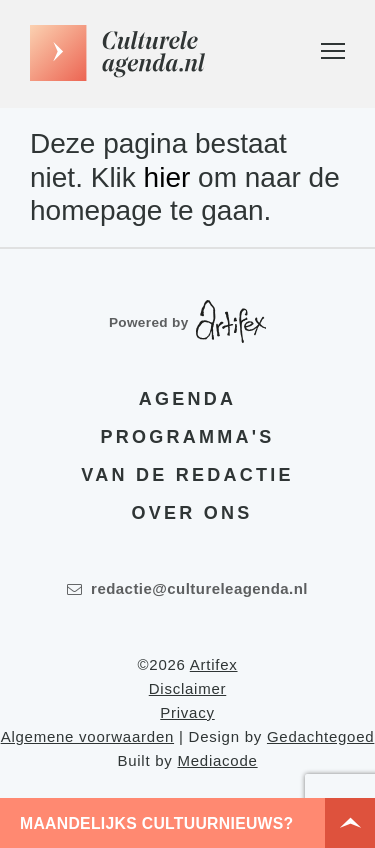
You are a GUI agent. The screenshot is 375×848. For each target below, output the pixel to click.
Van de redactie (187, 475)
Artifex (214, 664)
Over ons (192, 513)
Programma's (188, 437)
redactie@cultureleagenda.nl (187, 588)
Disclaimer (188, 688)
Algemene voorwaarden (87, 736)
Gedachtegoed (320, 736)
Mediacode (217, 760)
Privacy (187, 712)
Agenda (187, 399)
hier (167, 177)
